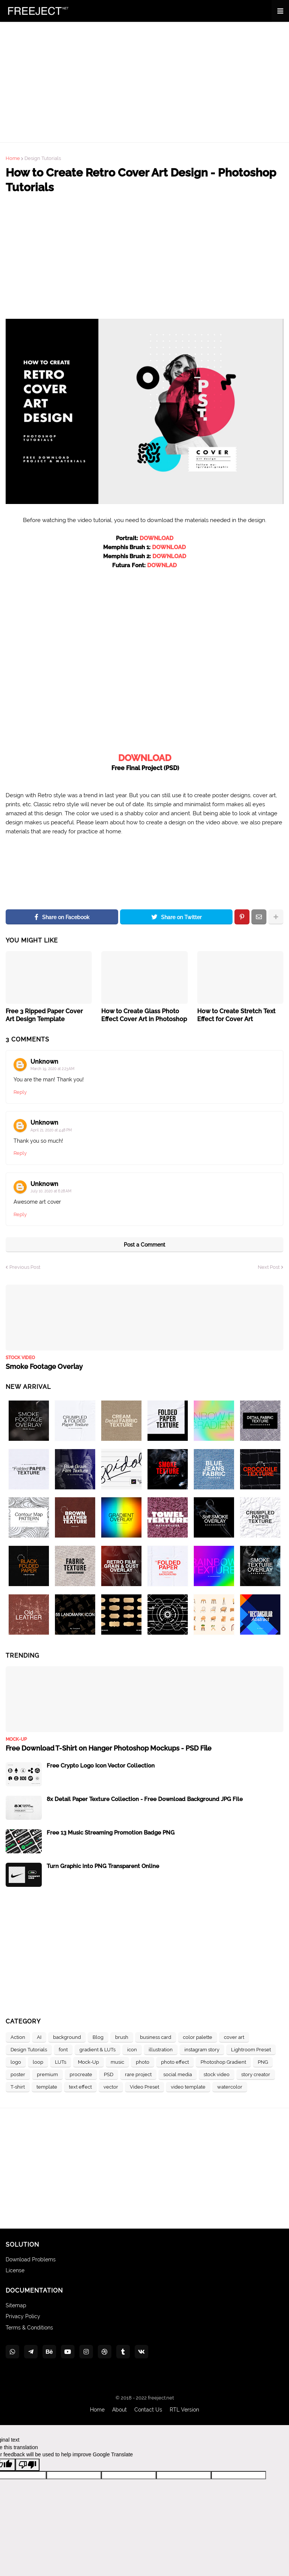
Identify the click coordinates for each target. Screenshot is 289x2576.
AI (39, 2037)
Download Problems (31, 2259)
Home (13, 158)
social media (177, 2074)
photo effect (175, 2062)
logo (16, 2062)
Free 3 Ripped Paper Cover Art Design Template (44, 1015)
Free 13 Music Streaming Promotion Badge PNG (111, 1832)
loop (38, 2062)
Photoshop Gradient (223, 2062)
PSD (108, 2074)
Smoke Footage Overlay (44, 1366)
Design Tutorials (42, 158)
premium (47, 2074)
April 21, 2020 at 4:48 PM (51, 1130)
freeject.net (161, 2398)
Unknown (44, 1061)
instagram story (201, 2049)
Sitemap (16, 2305)
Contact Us (148, 2410)
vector (110, 2087)
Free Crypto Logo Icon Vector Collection (101, 1765)
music (117, 2062)
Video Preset (144, 2087)
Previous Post (24, 1267)
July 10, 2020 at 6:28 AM (50, 1191)
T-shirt (18, 2087)
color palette (197, 2037)
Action (18, 2037)
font (63, 2049)
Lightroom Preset (251, 2049)
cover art (234, 2037)
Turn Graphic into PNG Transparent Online (103, 1866)
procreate (81, 2074)
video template (188, 2087)
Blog (98, 2037)
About (119, 2410)
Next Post (269, 1267)
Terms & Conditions (29, 2328)
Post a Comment (144, 1245)
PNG (263, 2062)
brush (121, 2037)
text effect (80, 2087)
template (47, 2087)
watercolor (229, 2087)
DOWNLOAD (156, 538)
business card (155, 2037)
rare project (138, 2074)
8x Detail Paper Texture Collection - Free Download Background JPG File (145, 1799)
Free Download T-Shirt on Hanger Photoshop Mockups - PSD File (108, 1748)
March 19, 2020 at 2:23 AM (52, 1069)
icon (132, 2049)
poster (18, 2074)
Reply (20, 1092)
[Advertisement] (144, 82)
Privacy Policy (23, 2316)
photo (142, 2062)
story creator (255, 2074)
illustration (161, 2049)
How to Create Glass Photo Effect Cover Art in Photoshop (144, 1015)
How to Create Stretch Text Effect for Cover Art (236, 1015)
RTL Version (184, 2410)
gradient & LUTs (97, 2049)
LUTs (60, 2062)
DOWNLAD (162, 565)
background (67, 2037)
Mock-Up (88, 2062)
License (15, 2270)
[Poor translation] (27, 2465)
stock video (217, 2074)
